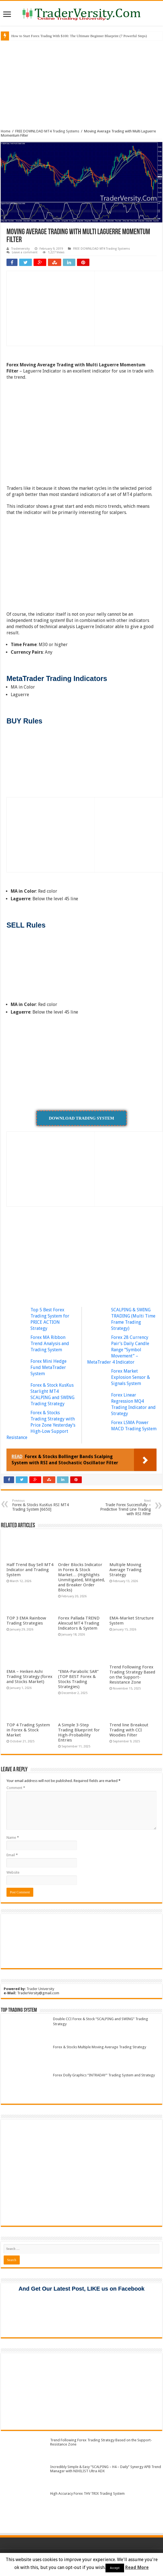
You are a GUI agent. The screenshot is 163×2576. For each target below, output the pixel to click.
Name (12, 1837)
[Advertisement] (81, 84)
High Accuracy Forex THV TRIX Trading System (87, 2493)
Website (12, 1872)
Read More (137, 2567)
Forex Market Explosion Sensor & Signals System (130, 1377)
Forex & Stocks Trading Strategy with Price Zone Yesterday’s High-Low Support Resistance (40, 1425)
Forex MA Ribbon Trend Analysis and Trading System (49, 1343)
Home (5, 131)
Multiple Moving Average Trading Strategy (125, 1569)
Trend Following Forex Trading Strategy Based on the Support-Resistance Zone (132, 1674)
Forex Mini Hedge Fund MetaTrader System (48, 1367)
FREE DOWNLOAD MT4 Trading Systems (47, 131)
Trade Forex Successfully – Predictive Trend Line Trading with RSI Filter (122, 1507)
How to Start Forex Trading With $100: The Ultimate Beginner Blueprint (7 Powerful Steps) (79, 36)
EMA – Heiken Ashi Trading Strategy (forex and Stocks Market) (29, 1676)
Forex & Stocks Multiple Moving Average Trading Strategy (99, 2047)
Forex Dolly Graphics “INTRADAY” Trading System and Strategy (104, 2075)
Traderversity (20, 249)
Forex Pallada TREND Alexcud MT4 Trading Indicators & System (79, 1623)
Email (12, 1855)
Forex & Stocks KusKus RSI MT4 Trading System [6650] (41, 1505)
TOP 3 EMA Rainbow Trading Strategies (26, 1621)
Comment (15, 1788)
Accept (115, 2568)
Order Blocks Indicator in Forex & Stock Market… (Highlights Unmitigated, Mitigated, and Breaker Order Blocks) (81, 1577)
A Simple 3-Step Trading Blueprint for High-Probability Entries (79, 1732)
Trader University (40, 1989)
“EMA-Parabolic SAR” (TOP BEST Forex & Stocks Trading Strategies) (78, 1679)
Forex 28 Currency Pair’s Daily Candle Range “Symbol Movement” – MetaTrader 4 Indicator (118, 1350)
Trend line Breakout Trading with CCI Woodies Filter (128, 1730)
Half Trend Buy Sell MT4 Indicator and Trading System (29, 1569)
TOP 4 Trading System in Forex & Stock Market (28, 1730)
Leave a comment (25, 252)
